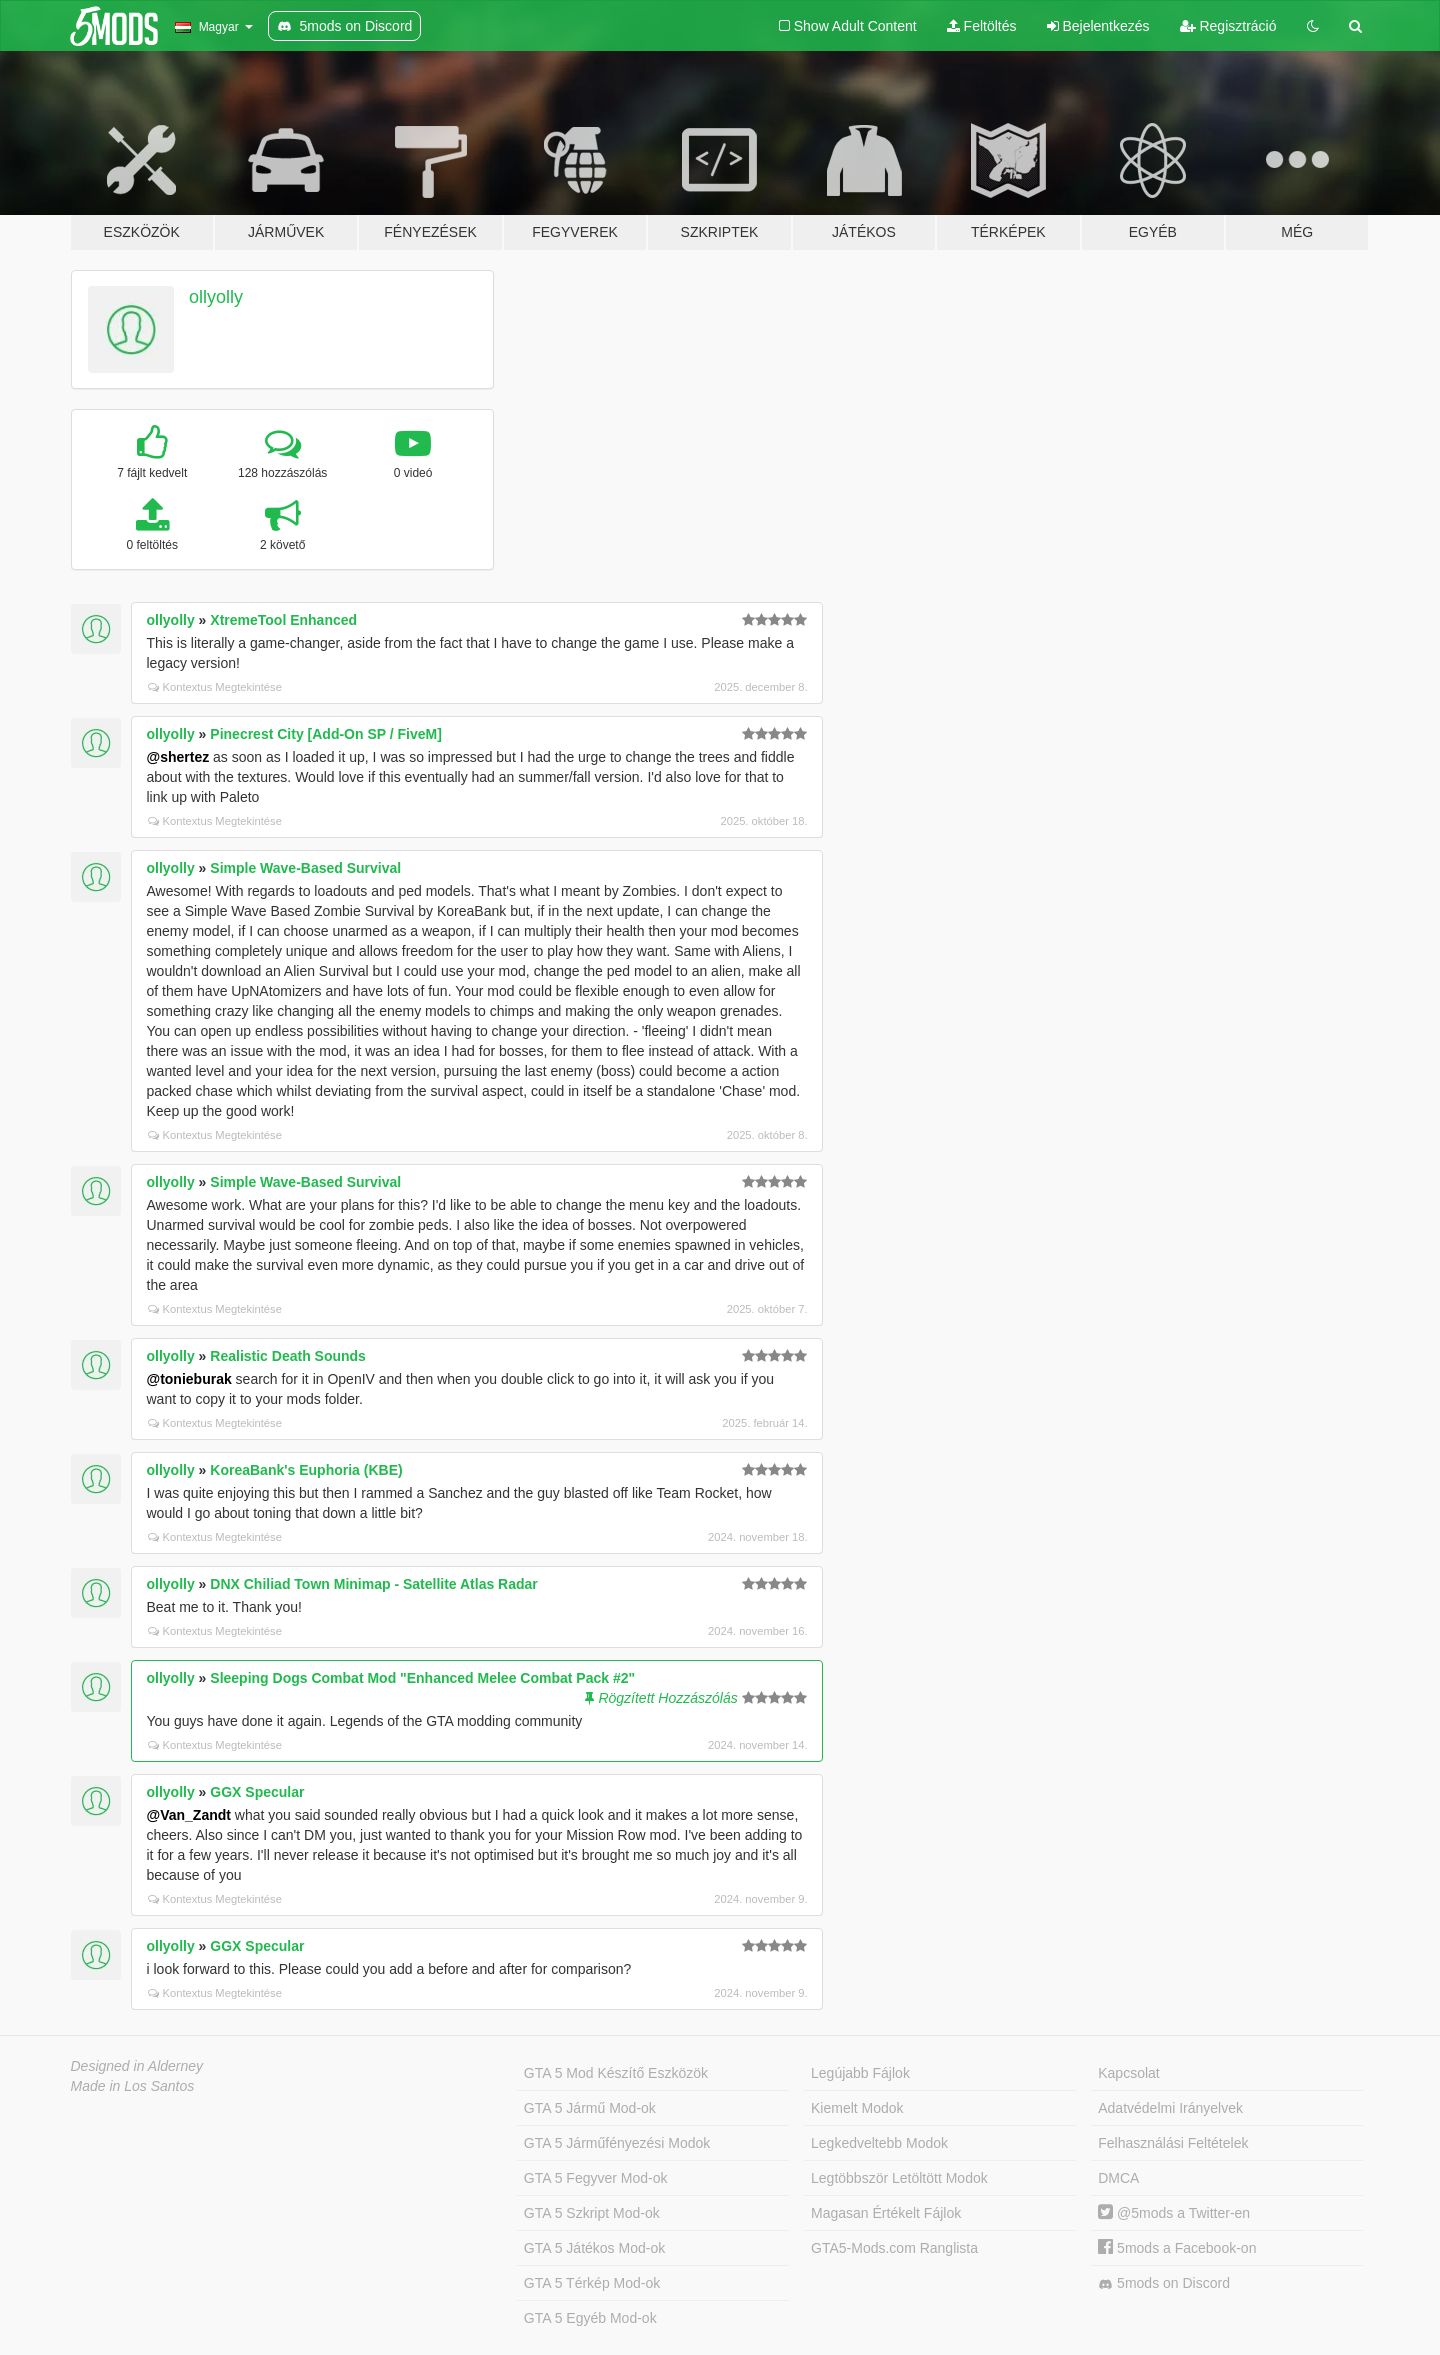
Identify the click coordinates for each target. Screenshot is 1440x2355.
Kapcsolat (1128, 2073)
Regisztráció (1228, 26)
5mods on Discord (1164, 2283)
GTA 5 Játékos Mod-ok (594, 2248)
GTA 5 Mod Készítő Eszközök (616, 2073)
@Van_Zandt (189, 1815)
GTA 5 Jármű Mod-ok (590, 2108)
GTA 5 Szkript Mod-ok (592, 2213)
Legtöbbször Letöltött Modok (899, 2178)
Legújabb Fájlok (860, 2073)
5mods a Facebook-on (1177, 2248)
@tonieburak (189, 1379)
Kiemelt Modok (857, 2108)
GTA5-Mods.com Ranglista (894, 2248)
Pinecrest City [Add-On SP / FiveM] (326, 734)
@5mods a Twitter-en (1174, 2213)
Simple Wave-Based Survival (305, 868)
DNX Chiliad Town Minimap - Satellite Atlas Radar (374, 1584)
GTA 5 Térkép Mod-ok (592, 2283)
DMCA (1118, 2178)
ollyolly (216, 297)
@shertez (178, 757)
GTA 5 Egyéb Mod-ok (590, 2318)
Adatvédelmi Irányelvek (1170, 2108)
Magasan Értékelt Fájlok (886, 2213)
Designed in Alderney (137, 2066)
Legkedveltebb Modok (879, 2143)
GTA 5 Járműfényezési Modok (617, 2143)
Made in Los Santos (133, 2086)
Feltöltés (982, 26)
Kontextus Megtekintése (215, 687)
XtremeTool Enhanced (283, 620)
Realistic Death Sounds (288, 1356)
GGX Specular (257, 1792)
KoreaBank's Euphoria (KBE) (306, 1470)
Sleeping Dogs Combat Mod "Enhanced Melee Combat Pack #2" (422, 1678)
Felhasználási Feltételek (1173, 2143)
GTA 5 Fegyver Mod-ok (596, 2178)
